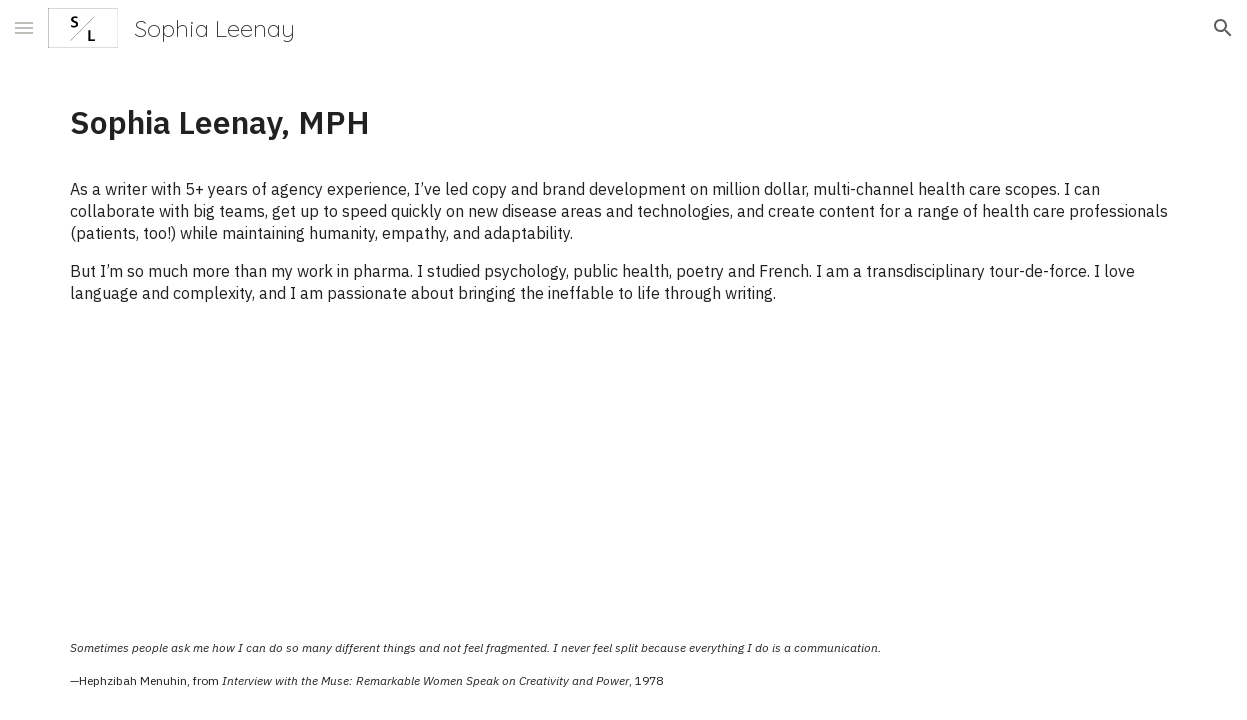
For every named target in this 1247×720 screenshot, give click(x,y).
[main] (623, 122)
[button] (24, 27)
